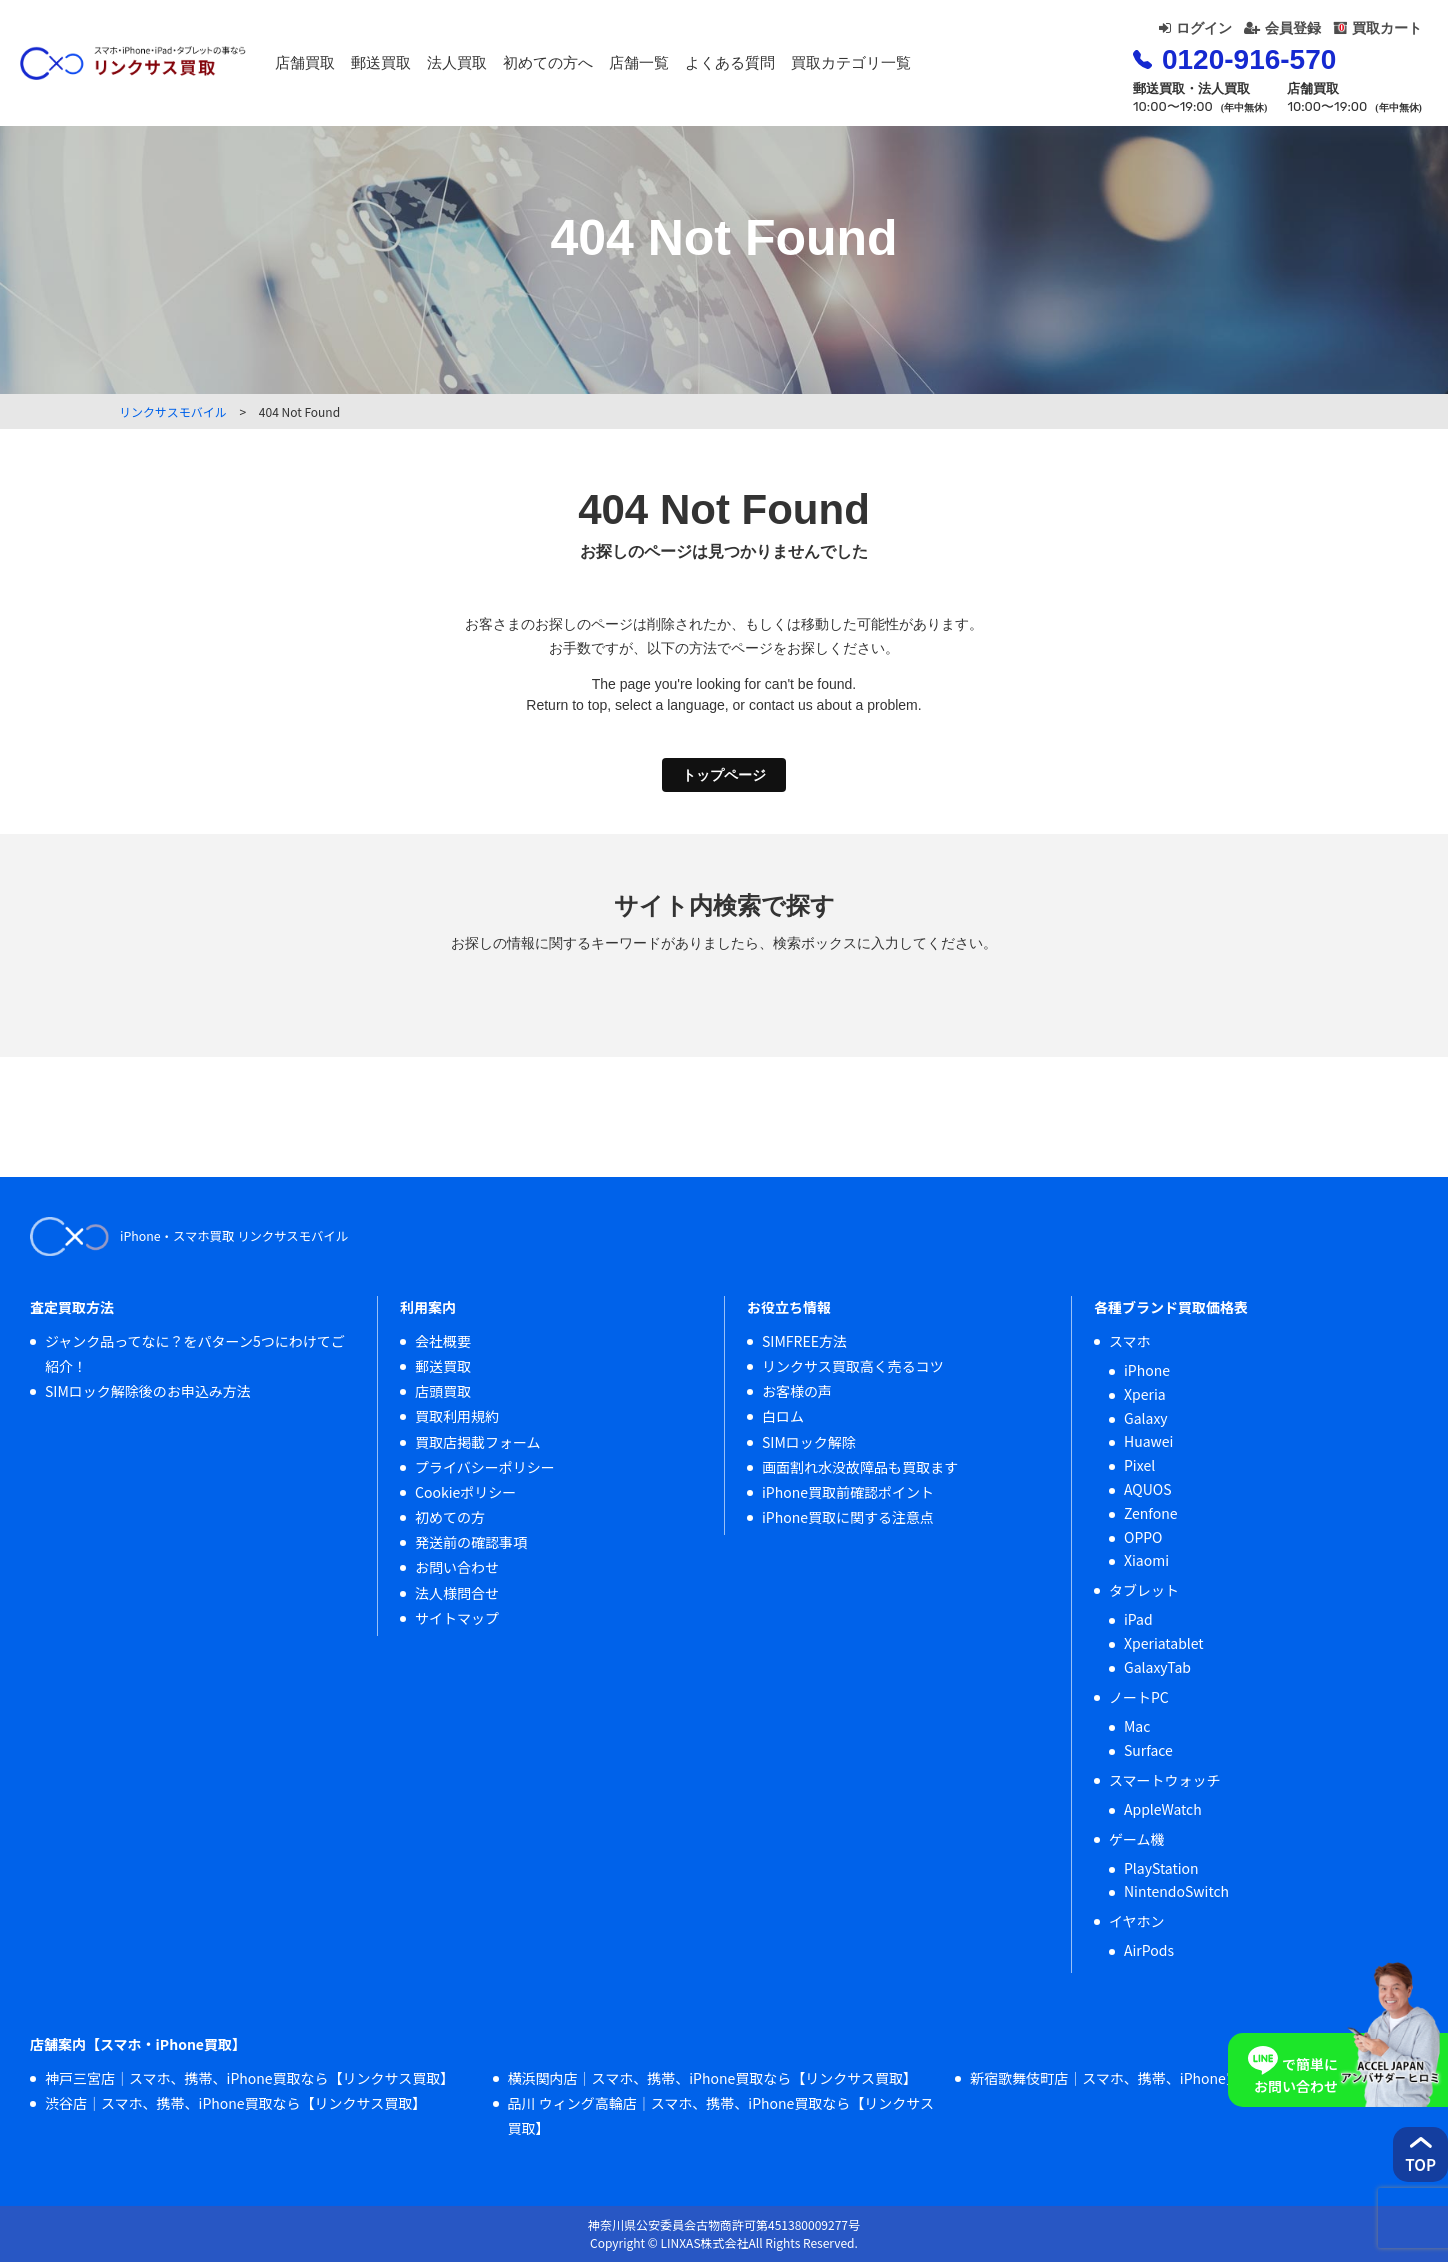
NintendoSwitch (1176, 1891)
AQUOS (1148, 1489)
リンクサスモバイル (173, 411)
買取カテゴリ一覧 (904, 67)
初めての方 (450, 1517)
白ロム (783, 1416)
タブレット (1144, 1590)
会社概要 (443, 1341)
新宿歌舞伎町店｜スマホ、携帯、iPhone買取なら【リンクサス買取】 (1188, 2078)
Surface (1148, 1750)
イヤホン (1137, 1921)
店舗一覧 (692, 67)
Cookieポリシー (465, 1492)
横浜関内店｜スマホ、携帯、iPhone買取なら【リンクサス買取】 (712, 2078)
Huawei (1148, 1441)
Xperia (1145, 1394)
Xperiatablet (1164, 1643)
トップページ (724, 775)
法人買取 (510, 67)
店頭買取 (443, 1391)
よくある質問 (783, 67)
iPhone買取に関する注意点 (848, 1517)
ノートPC (1139, 1697)
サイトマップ (457, 1618)
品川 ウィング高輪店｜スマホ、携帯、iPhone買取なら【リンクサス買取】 (721, 2115)
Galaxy (1146, 1418)
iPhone (1147, 1370)
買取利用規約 (457, 1416)
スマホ (1130, 1341)
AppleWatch (1163, 1809)
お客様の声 (797, 1391)
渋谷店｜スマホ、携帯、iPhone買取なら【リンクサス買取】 (235, 2103)
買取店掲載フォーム (478, 1442)
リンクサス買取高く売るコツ (853, 1366)
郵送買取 (434, 67)
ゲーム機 (1137, 1839)
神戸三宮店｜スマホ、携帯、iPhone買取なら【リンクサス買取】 (249, 2078)
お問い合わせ (457, 1567)
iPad (1138, 1619)
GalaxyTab (1157, 1667)
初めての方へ (601, 67)
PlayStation (1161, 1868)
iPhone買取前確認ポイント (848, 1492)
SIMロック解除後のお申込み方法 (148, 1391)
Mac (1137, 1726)
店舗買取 (358, 67)
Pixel (1139, 1465)
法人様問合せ (457, 1593)
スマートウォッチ (1165, 1780)
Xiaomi (1146, 1560)
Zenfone (1151, 1513)
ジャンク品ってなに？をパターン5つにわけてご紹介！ (195, 1353)
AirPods (1149, 1950)
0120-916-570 (1206, 70)
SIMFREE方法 (804, 1341)
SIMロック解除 (809, 1442)
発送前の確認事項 (471, 1542)
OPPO (1143, 1537)
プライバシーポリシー (485, 1467)
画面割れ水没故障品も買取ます (860, 1467)
